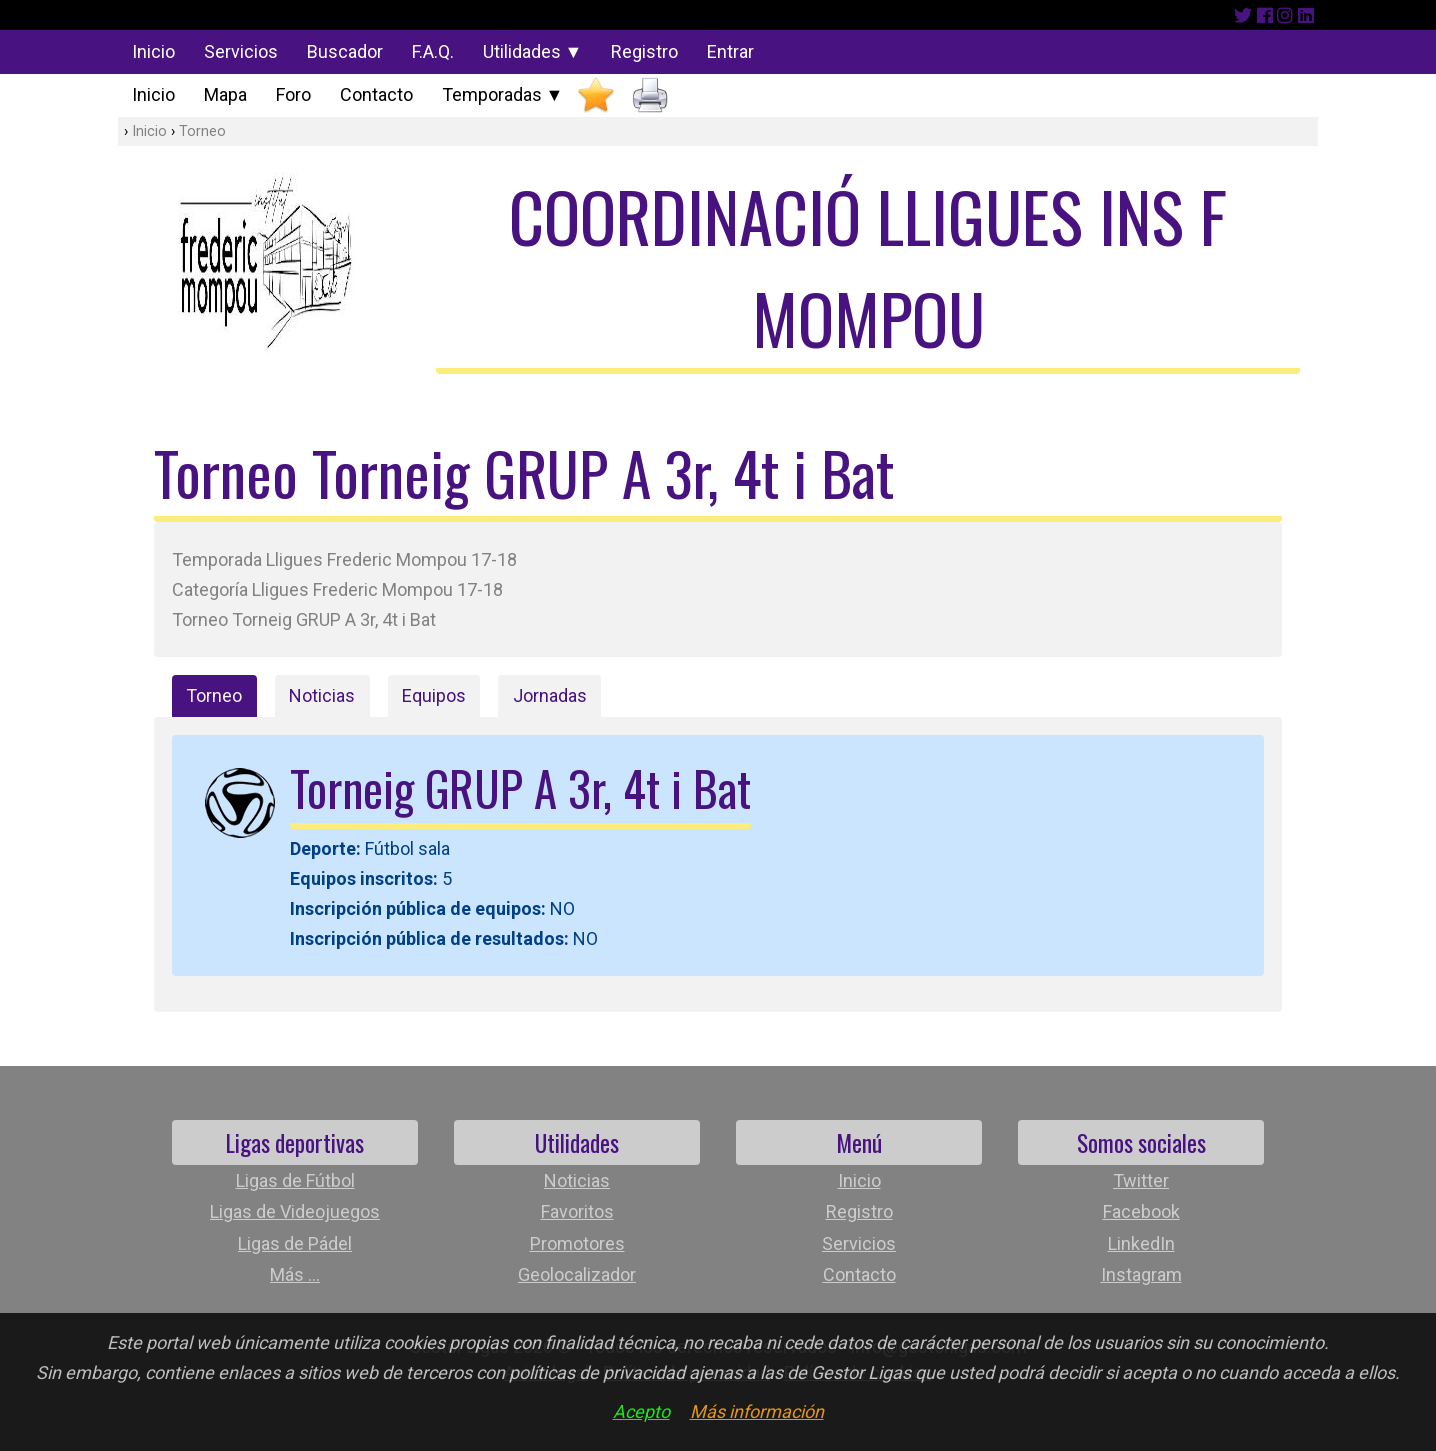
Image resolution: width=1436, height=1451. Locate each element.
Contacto (376, 94)
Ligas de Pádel (295, 1243)
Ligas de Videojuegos (295, 1211)
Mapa (225, 94)
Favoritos (577, 1211)
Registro (644, 51)
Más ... (295, 1274)
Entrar (730, 51)
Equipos (434, 695)
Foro (293, 94)
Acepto (641, 1411)
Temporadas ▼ (503, 94)
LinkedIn (1141, 1243)
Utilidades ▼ (533, 51)
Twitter (1141, 1180)
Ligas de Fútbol (295, 1180)
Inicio (153, 51)
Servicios (241, 51)
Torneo (202, 131)
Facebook (1141, 1211)
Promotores (577, 1243)
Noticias (322, 695)
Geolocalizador (577, 1274)
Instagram (1141, 1274)
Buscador (345, 51)
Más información (757, 1411)
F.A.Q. (433, 51)
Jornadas (550, 695)
